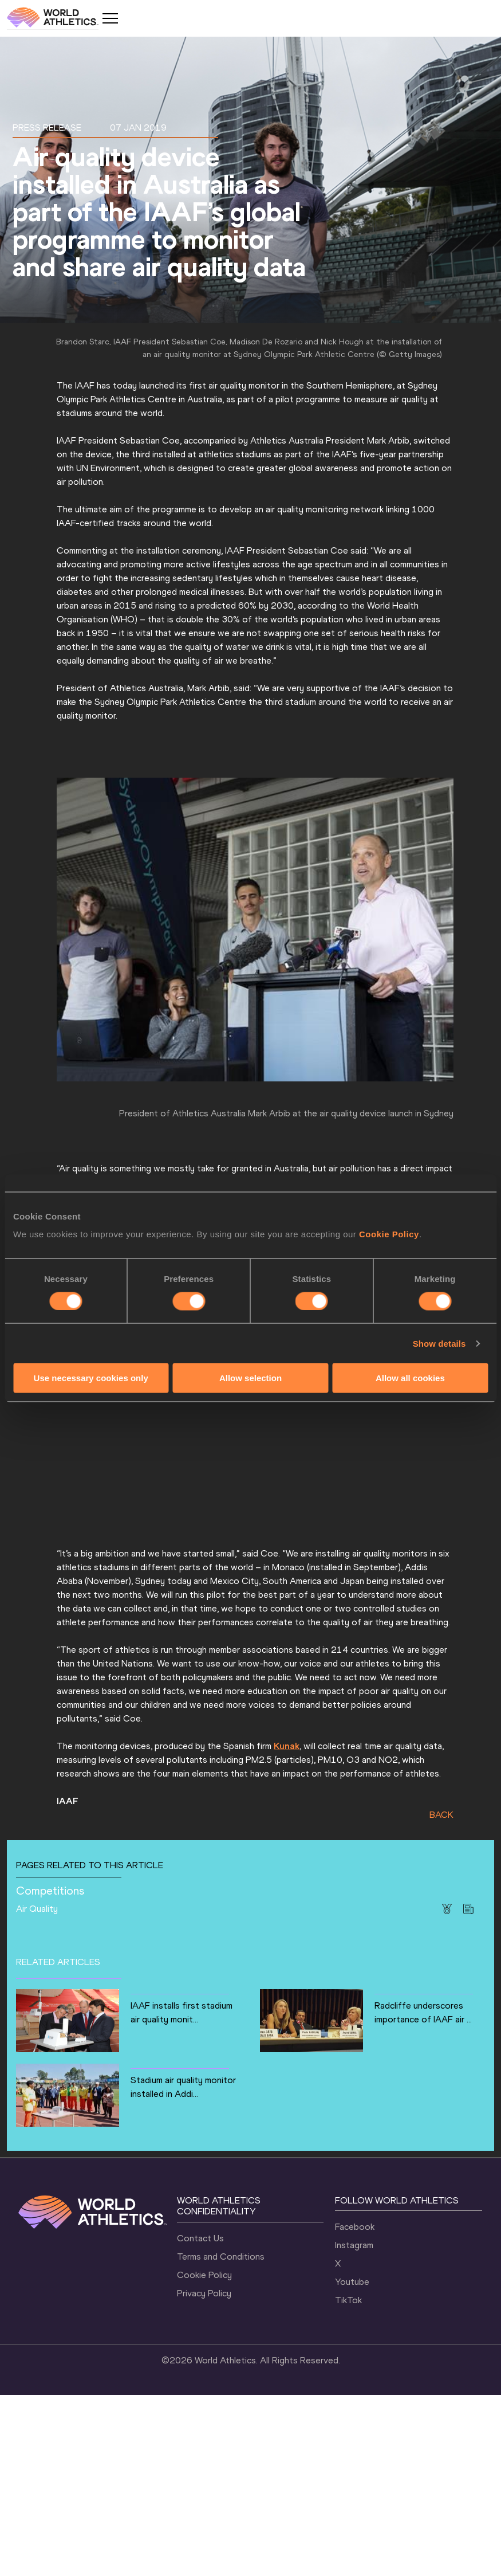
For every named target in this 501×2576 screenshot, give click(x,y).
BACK (447, 1992)
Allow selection (250, 1378)
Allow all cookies (410, 1378)
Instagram (354, 2426)
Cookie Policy (389, 1234)
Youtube (352, 2462)
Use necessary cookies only (91, 1378)
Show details (439, 1343)
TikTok (348, 2481)
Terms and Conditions (221, 2437)
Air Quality (130, 2086)
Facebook (354, 2407)
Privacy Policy (204, 2473)
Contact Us (200, 2418)
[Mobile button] (109, 18)
